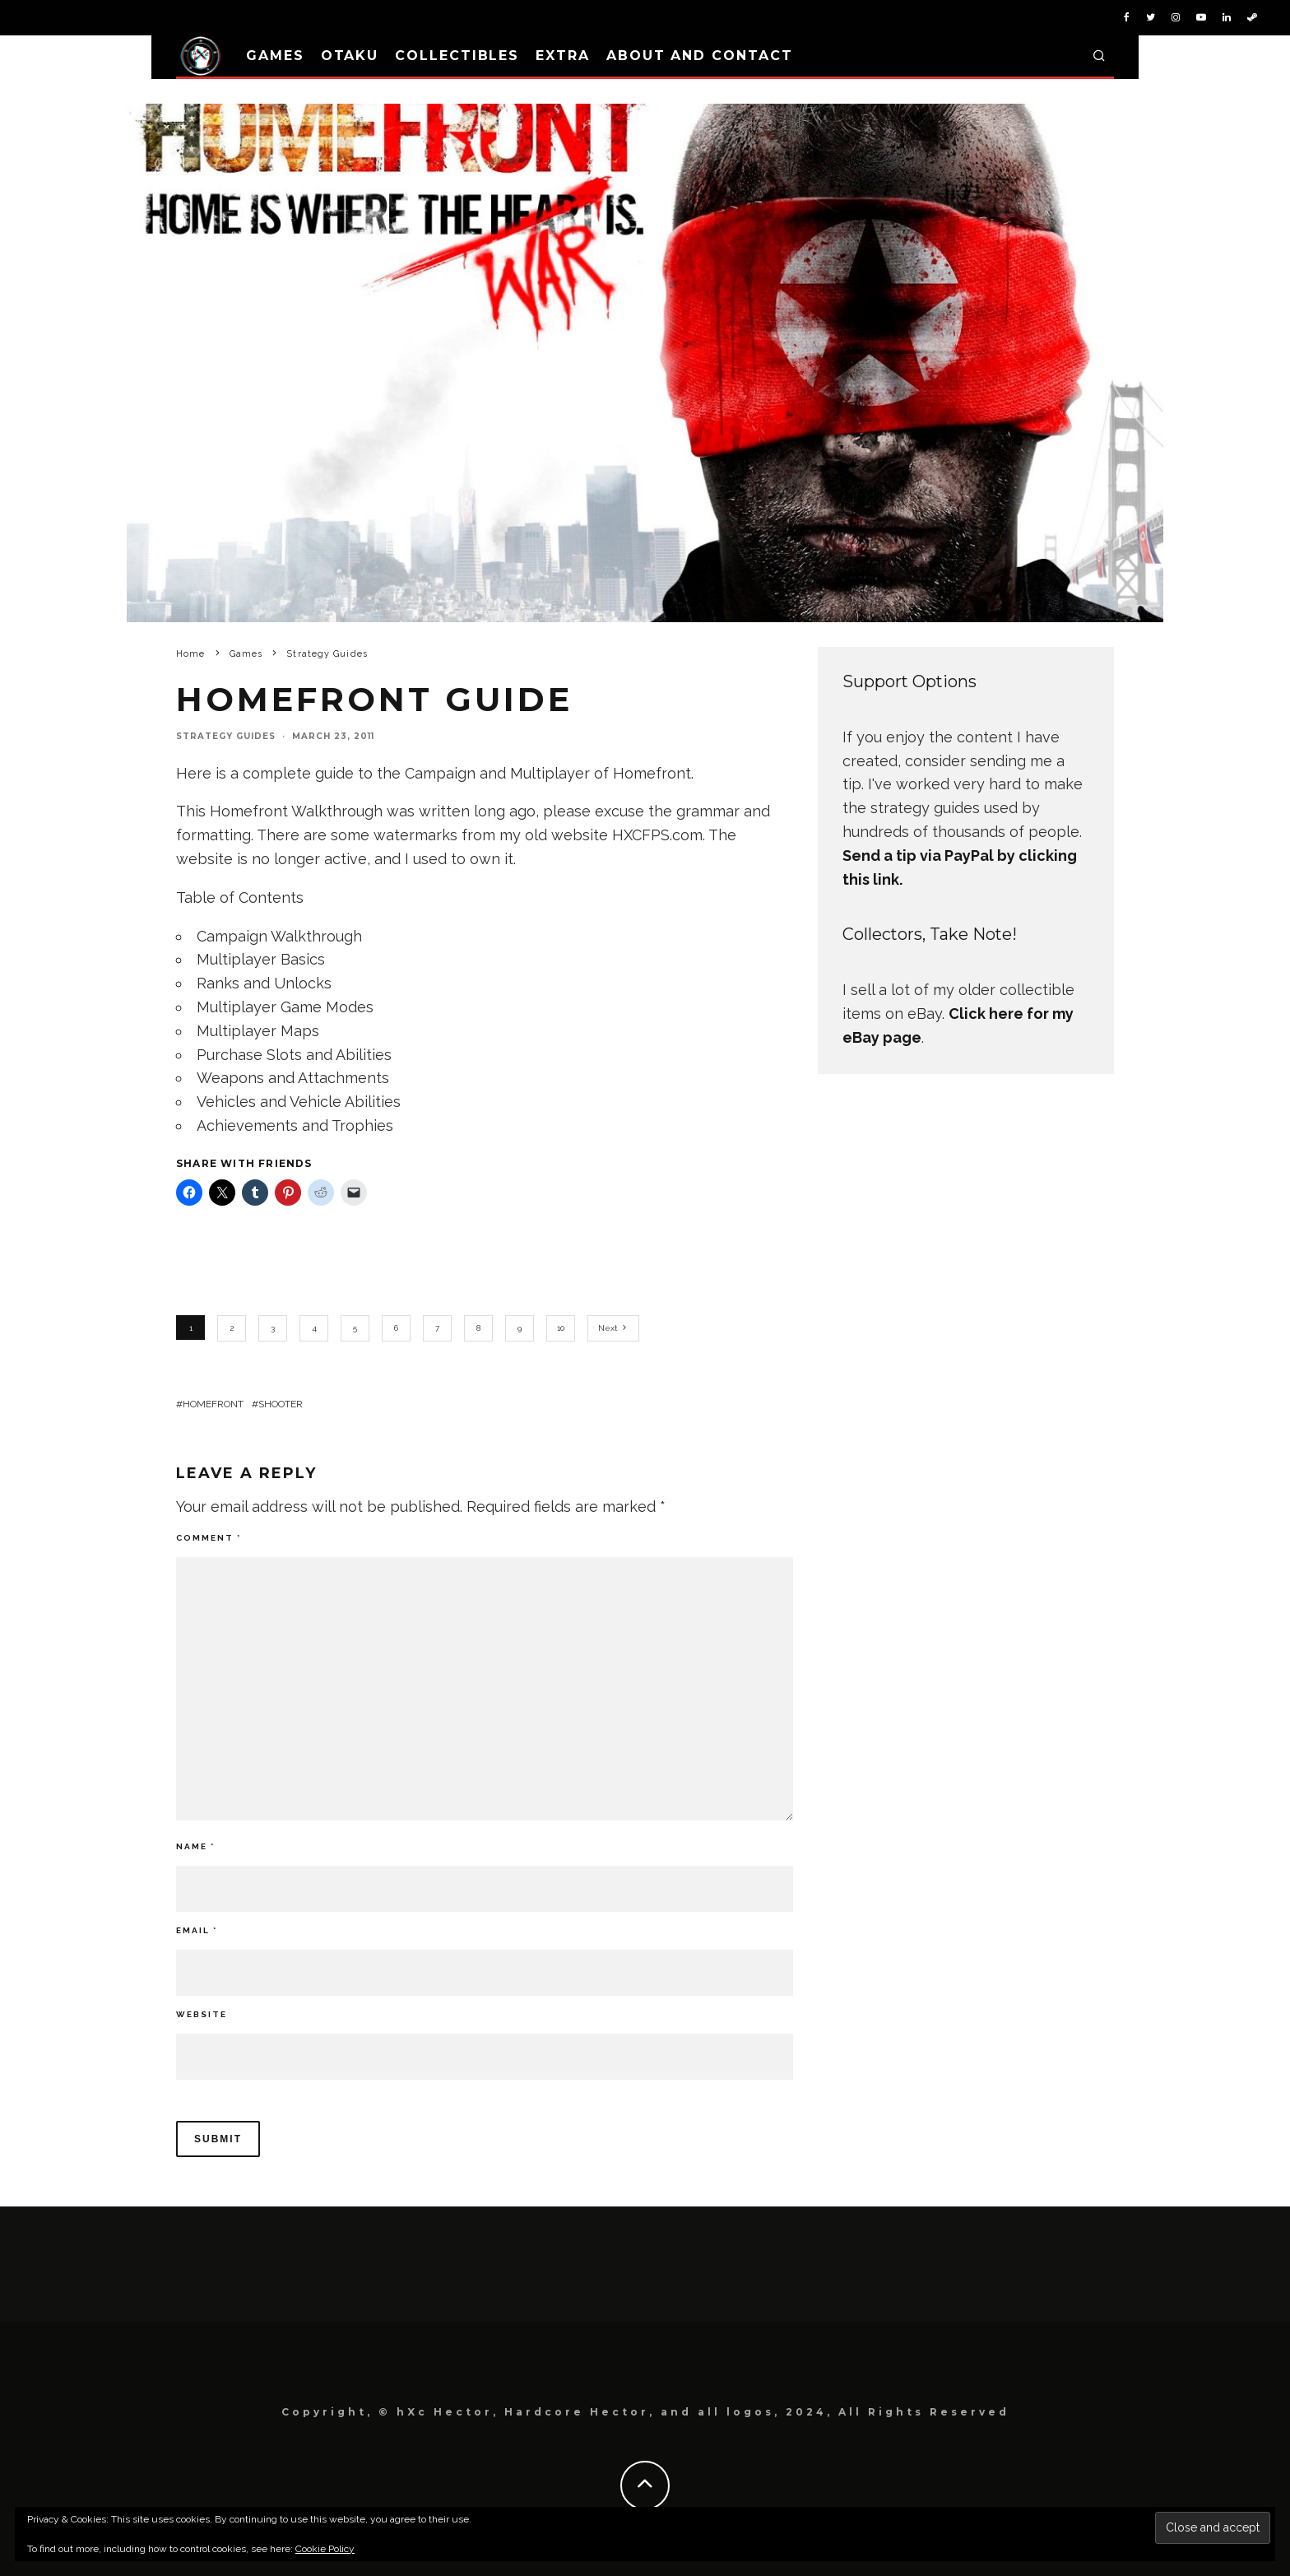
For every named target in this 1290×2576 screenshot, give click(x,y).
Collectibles (457, 55)
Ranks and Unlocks (264, 983)
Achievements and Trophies (295, 1125)
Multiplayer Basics (261, 959)
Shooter (280, 1404)
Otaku (350, 55)
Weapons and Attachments (293, 1077)
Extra (563, 55)
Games (275, 55)
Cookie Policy (325, 2549)
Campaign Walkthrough (279, 936)
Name (195, 1846)
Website (201, 2014)
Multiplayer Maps (258, 1030)
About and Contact (699, 55)
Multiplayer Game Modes (285, 1007)
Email (196, 1930)
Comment (208, 1537)
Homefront (213, 1404)
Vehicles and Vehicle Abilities (299, 1101)
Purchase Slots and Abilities (294, 1054)
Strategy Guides (226, 736)
